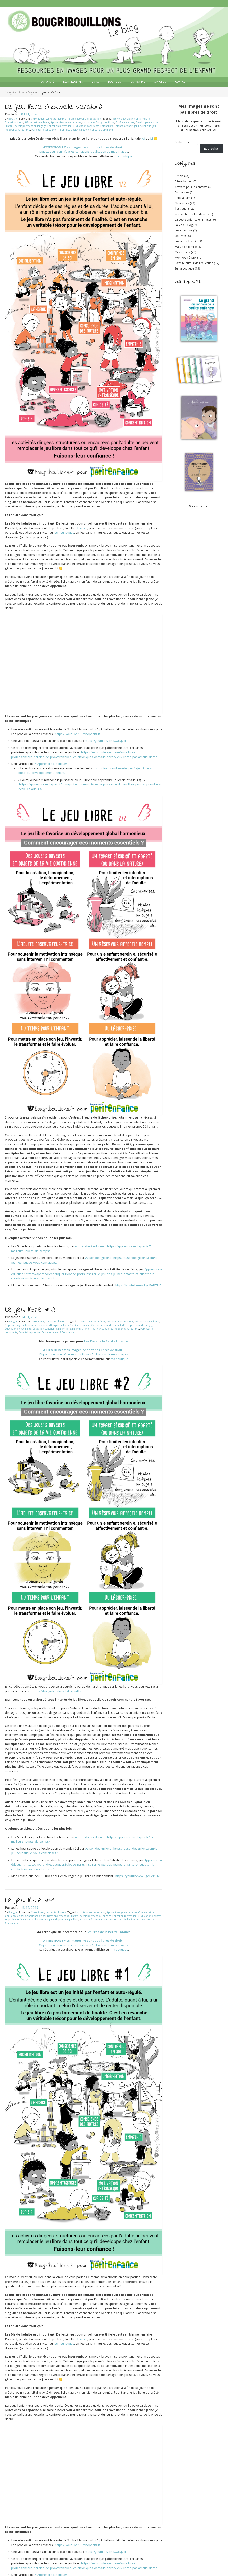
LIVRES (95, 81)
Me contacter (199, 506)
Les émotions (183, 230)
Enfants (119, 126)
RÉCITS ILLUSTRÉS (73, 81)
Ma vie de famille (186, 247)
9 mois (179, 176)
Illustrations (182, 208)
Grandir (128, 126)
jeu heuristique (142, 126)
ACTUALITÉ (47, 81)
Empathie (10, 1919)
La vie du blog (184, 225)
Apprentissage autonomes (66, 122)
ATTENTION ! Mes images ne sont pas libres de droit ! (83, 147)
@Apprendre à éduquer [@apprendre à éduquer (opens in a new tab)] (51, 764)
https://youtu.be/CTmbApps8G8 (77, 734)
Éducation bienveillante (60, 126)
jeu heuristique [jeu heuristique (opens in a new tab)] (64, 532)
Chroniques (37, 118)
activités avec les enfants (127, 118)
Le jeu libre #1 (29, 1900)
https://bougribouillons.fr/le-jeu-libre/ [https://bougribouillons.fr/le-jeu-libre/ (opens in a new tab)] (59, 1691)
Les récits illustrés (56, 118)
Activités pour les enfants (191, 187)
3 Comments (106, 129)
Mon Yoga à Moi (185, 257)
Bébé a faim (182, 198)
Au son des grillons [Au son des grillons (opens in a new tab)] (98, 1258)
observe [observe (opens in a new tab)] (81, 528)
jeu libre (25, 129)
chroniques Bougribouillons (98, 122)
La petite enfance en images (193, 219)
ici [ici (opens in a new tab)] (143, 138)
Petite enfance (89, 129)
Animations (182, 192)
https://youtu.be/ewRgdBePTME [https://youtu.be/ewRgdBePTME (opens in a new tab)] (138, 1285)
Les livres (181, 236)
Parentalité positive (69, 129)
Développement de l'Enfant (105, 1325)
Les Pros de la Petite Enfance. (106, 1341)
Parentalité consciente (44, 129)
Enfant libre (106, 126)
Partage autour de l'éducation (84, 118)
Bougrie (13, 118)
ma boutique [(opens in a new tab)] (123, 156)
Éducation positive (150, 1916)
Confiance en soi (124, 122)
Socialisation (144, 1919)
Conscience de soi (35, 1916)
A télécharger (183, 181)
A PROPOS (160, 81)
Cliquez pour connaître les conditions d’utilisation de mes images (83, 151)
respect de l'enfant (125, 1919)
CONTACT (181, 81)
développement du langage (30, 126)
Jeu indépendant (119, 1328)
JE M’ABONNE (137, 81)
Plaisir (109, 1919)
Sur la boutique (184, 268)
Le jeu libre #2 (30, 1310)
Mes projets (182, 252)
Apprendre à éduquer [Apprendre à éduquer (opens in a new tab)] (90, 1246)
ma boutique (119, 1359)
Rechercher (182, 142)
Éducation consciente (87, 126)
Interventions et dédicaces (192, 214)
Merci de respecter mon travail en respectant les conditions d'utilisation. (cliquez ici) (198, 125)
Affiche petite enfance (37, 122)
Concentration (146, 1912)
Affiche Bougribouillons (120, 1321)
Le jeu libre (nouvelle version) (53, 107)
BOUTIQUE (114, 81)
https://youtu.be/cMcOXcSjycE (106, 741)
